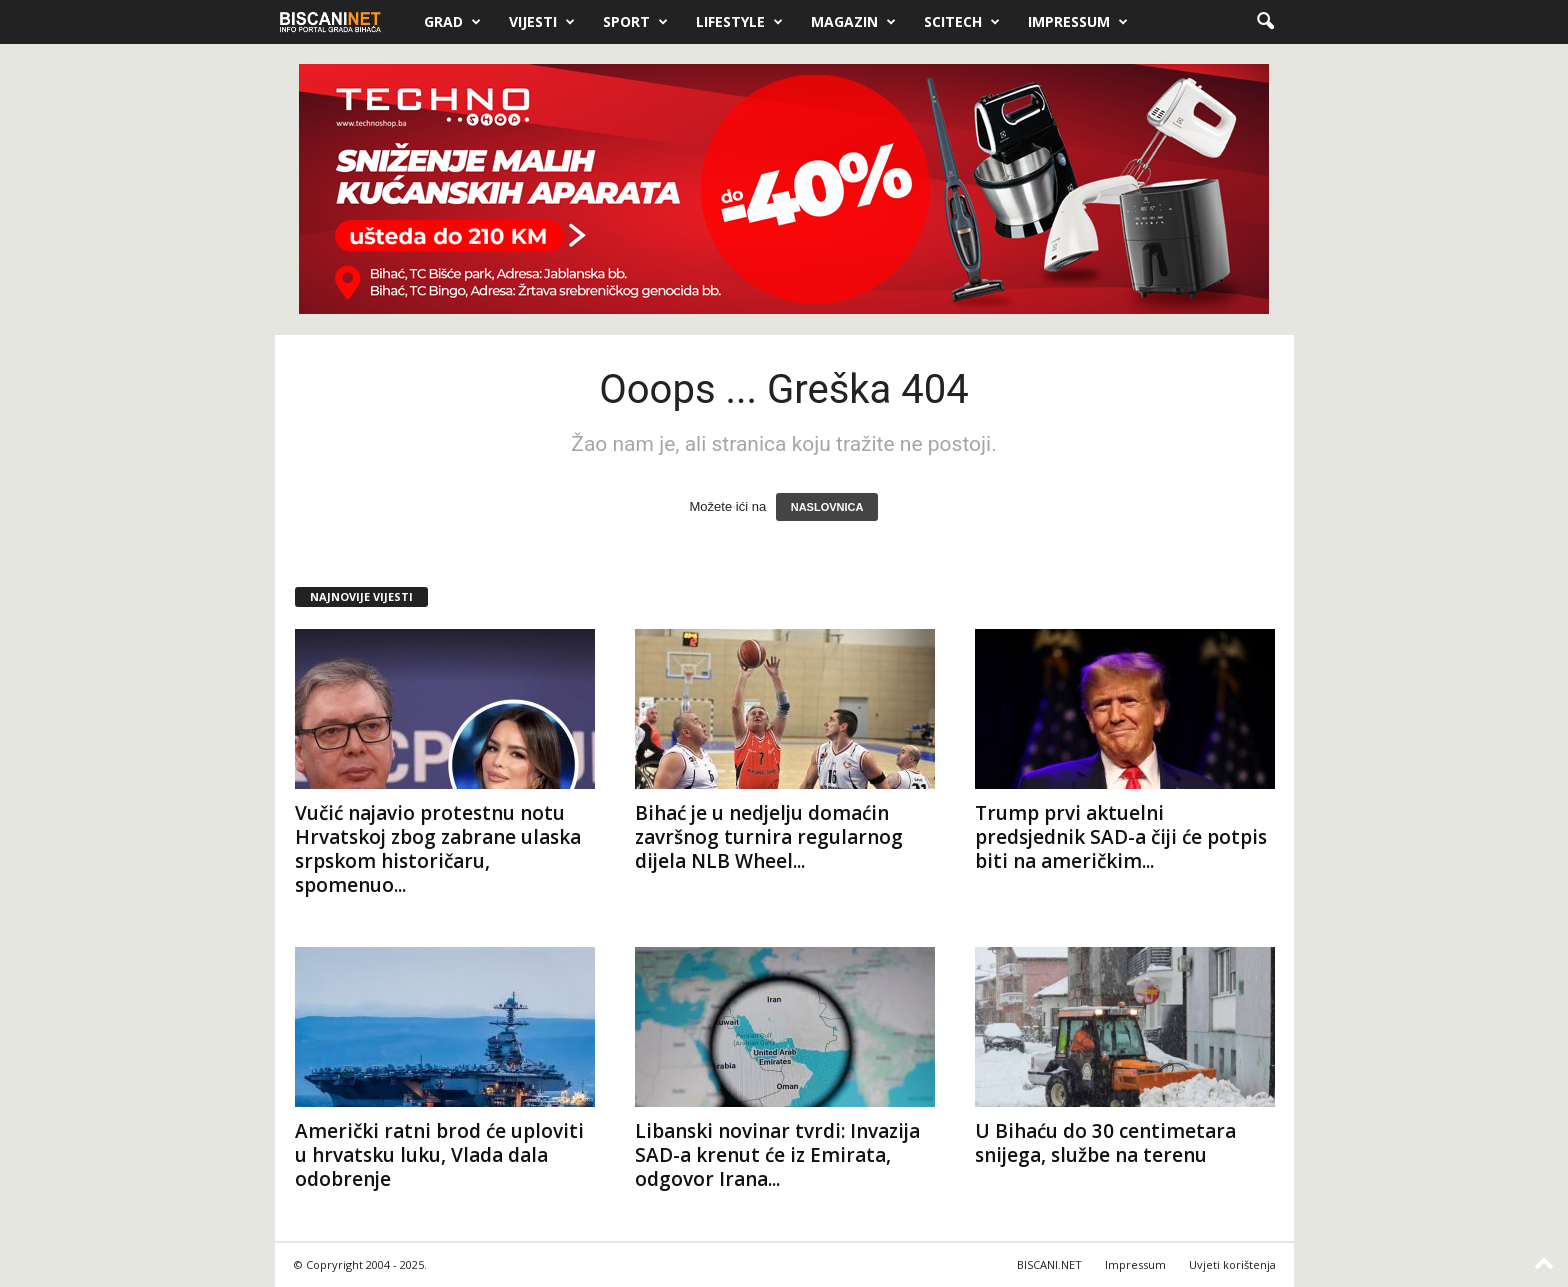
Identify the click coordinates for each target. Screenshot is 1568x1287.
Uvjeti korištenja (1232, 1264)
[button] (1265, 22)
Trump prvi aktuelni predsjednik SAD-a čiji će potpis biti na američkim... (1121, 837)
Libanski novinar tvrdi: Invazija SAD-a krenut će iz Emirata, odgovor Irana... (777, 1155)
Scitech (962, 22)
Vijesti (542, 22)
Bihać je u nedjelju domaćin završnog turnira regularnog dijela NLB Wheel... (769, 837)
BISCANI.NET (1049, 1264)
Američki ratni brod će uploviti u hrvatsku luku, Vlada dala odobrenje (439, 1155)
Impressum (1078, 22)
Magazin (853, 22)
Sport (635, 22)
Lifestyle (739, 22)
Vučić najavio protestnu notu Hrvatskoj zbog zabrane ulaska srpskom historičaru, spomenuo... (438, 849)
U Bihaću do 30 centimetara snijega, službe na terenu (1105, 1143)
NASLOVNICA (827, 507)
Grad (452, 22)
